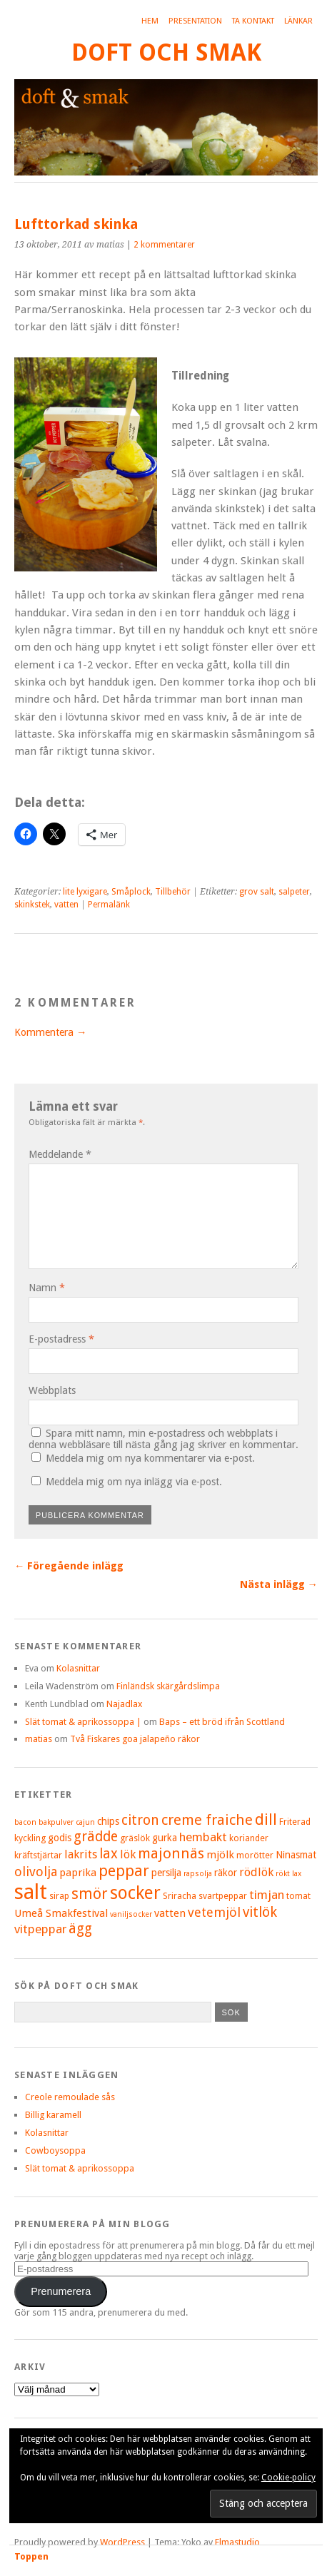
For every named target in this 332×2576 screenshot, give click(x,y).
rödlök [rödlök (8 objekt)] (256, 1872)
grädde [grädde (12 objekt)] (96, 1836)
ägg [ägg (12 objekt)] (80, 1928)
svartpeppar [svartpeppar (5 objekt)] (222, 1895)
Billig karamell (53, 2114)
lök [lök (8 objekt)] (128, 1854)
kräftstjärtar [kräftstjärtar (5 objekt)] (38, 1855)
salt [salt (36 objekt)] (30, 1892)
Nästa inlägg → (279, 1584)
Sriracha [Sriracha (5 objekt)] (179, 1895)
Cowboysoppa (55, 2150)
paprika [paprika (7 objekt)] (77, 1872)
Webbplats (52, 1390)
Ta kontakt (253, 21)
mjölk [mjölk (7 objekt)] (220, 1854)
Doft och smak (166, 52)
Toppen (31, 2556)
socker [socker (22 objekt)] (135, 1893)
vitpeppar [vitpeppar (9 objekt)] (40, 1929)
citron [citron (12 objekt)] (140, 1820)
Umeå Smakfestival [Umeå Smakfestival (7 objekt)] (61, 1913)
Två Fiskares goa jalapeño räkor (135, 1739)
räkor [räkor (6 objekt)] (225, 1872)
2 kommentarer (164, 245)
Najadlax (124, 1704)
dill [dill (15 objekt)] (266, 1819)
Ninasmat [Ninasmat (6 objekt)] (296, 1854)
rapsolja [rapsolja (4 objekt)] (197, 1873)
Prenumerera (61, 2291)
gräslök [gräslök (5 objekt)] (135, 1838)
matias (38, 1739)
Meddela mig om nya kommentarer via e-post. (150, 1458)
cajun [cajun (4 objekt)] (85, 1822)
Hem (150, 21)
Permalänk (109, 905)
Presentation (195, 21)
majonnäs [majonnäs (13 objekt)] (171, 1853)
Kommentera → (50, 1032)
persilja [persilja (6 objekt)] (166, 1872)
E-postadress (61, 1339)
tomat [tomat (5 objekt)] (298, 1895)
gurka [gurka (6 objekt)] (164, 1837)
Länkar (298, 21)
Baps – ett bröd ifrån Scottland (222, 1721)
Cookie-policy (288, 2478)
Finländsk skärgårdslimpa (168, 1686)
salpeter (294, 892)
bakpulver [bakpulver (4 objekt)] (56, 1822)
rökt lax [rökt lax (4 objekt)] (288, 1873)
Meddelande (60, 1154)
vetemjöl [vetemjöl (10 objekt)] (214, 1912)
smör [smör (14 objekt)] (89, 1894)
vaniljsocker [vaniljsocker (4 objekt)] (131, 1914)
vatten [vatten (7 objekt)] (170, 1913)
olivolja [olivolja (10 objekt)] (35, 1871)
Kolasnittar (78, 1668)
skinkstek (32, 905)
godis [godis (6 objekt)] (59, 1837)
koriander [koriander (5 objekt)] (248, 1838)
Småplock (131, 892)
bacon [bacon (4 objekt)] (25, 1822)
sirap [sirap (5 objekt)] (59, 1895)
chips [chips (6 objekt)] (108, 1821)
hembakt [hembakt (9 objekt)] (203, 1837)
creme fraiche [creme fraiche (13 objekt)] (207, 1819)
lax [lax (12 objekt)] (108, 1854)
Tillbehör (173, 892)
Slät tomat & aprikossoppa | (83, 1721)
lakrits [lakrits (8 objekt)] (80, 1854)
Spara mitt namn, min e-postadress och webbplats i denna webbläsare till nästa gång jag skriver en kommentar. (163, 1438)
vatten (66, 905)
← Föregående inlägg (69, 1566)
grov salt (256, 892)
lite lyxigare (85, 892)
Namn (47, 1287)
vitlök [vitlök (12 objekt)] (260, 1912)
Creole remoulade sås (70, 2097)
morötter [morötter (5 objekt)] (254, 1855)
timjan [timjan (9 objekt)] (266, 1895)
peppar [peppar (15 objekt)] (124, 1871)
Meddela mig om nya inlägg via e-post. (134, 1481)
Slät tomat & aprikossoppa (79, 2168)
